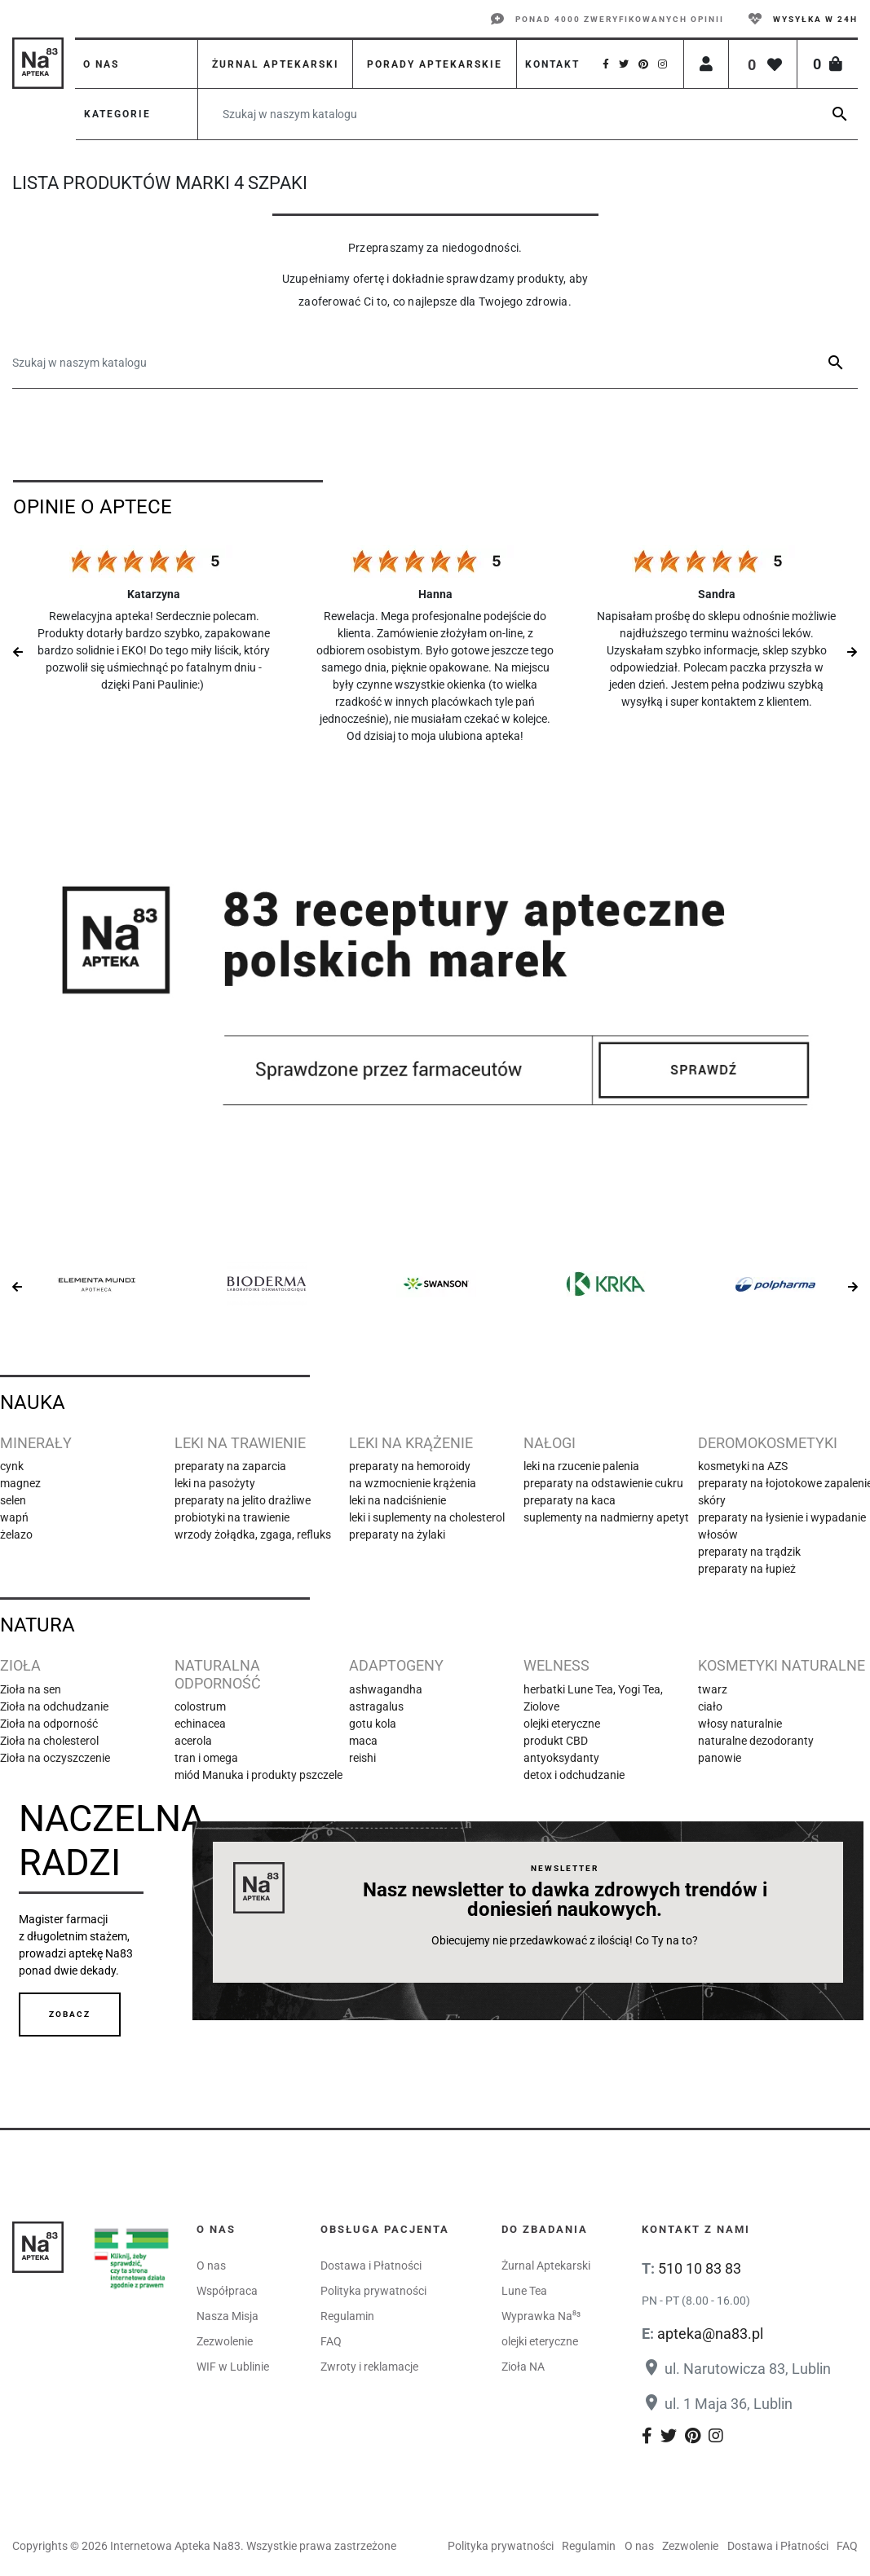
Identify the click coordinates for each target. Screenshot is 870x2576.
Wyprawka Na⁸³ (541, 2316)
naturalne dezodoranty (756, 1740)
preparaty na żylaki (397, 1534)
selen (13, 1500)
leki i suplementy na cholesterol (427, 1517)
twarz (712, 1689)
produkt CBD (555, 1740)
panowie (719, 1757)
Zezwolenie (225, 2341)
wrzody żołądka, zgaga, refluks (252, 1534)
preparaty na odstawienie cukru (603, 1483)
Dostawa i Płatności (371, 2265)
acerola (193, 1740)
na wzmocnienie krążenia (412, 1483)
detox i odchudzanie (574, 1774)
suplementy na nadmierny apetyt (606, 1517)
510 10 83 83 (699, 2268)
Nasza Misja (227, 2316)
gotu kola (372, 1723)
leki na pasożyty (214, 1483)
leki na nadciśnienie (397, 1500)
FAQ (331, 2341)
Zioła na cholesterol (49, 1740)
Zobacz (70, 2014)
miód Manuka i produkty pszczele (258, 1774)
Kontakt (552, 64)
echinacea (200, 1723)
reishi (362, 1757)
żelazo (16, 1534)
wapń (14, 1517)
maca (363, 1740)
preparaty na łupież (747, 1568)
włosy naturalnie (740, 1723)
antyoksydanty (561, 1757)
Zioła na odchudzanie (54, 1706)
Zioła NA (523, 2366)
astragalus (376, 1706)
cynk (12, 1466)
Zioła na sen (30, 1689)
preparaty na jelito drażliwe (242, 1500)
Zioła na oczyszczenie (55, 1757)
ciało (710, 1706)
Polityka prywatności (373, 2290)
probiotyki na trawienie (231, 1517)
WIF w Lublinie (233, 2366)
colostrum (200, 1706)
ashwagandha (385, 1689)
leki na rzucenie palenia (581, 1466)
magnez (20, 1483)
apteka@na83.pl (710, 2333)
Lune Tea (524, 2290)
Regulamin (347, 2316)
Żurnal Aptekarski (545, 2265)
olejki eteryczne (561, 1723)
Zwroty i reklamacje (369, 2366)
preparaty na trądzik (749, 1551)
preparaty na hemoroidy (409, 1466)
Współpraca (227, 2290)
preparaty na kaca (569, 1500)
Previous (18, 651)
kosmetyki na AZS (743, 1466)
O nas (101, 64)
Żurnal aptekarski (275, 64)
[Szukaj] (528, 114)
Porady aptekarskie (434, 64)
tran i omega (206, 1757)
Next (852, 651)
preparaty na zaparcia (230, 1466)
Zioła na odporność (49, 1723)
